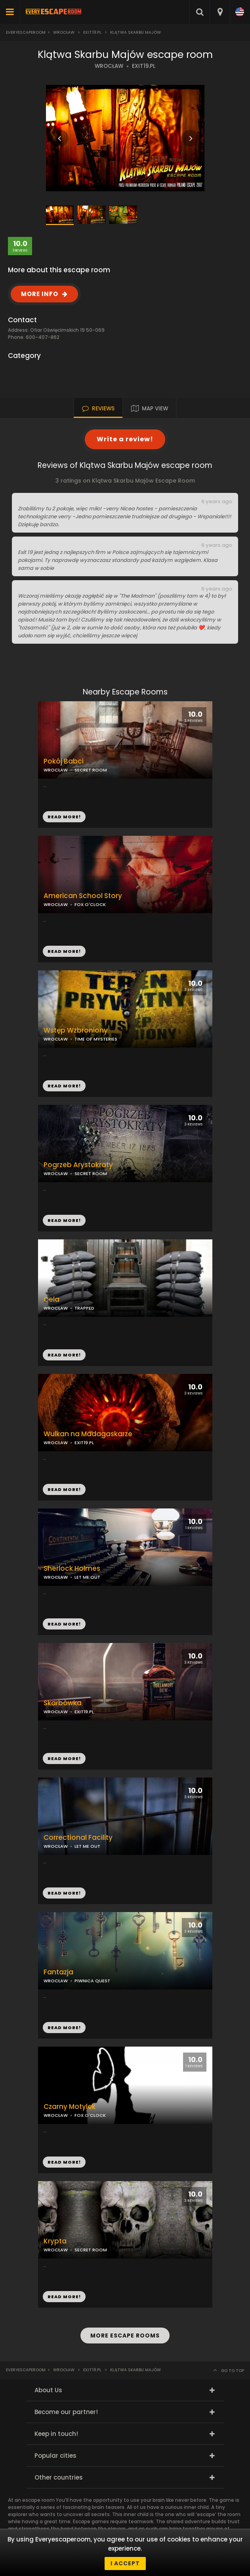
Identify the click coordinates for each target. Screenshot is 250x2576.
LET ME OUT (87, 1577)
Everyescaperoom (26, 32)
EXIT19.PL (143, 66)
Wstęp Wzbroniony (76, 1030)
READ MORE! (64, 951)
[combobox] (220, 12)
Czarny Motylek (69, 2107)
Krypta (55, 2241)
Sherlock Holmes (72, 1568)
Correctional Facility (78, 1837)
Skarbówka (63, 1703)
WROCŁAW (109, 66)
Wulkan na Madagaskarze (88, 1434)
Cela (51, 1299)
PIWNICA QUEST (92, 1981)
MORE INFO (39, 294)
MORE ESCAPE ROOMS (125, 2335)
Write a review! (125, 439)
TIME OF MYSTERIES (95, 1039)
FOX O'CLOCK (90, 904)
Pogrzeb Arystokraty (78, 1165)
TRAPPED (84, 1308)
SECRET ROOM (90, 1173)
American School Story (83, 896)
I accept (125, 2563)
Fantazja (58, 1972)
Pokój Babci (64, 761)
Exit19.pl (92, 32)
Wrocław (63, 32)
